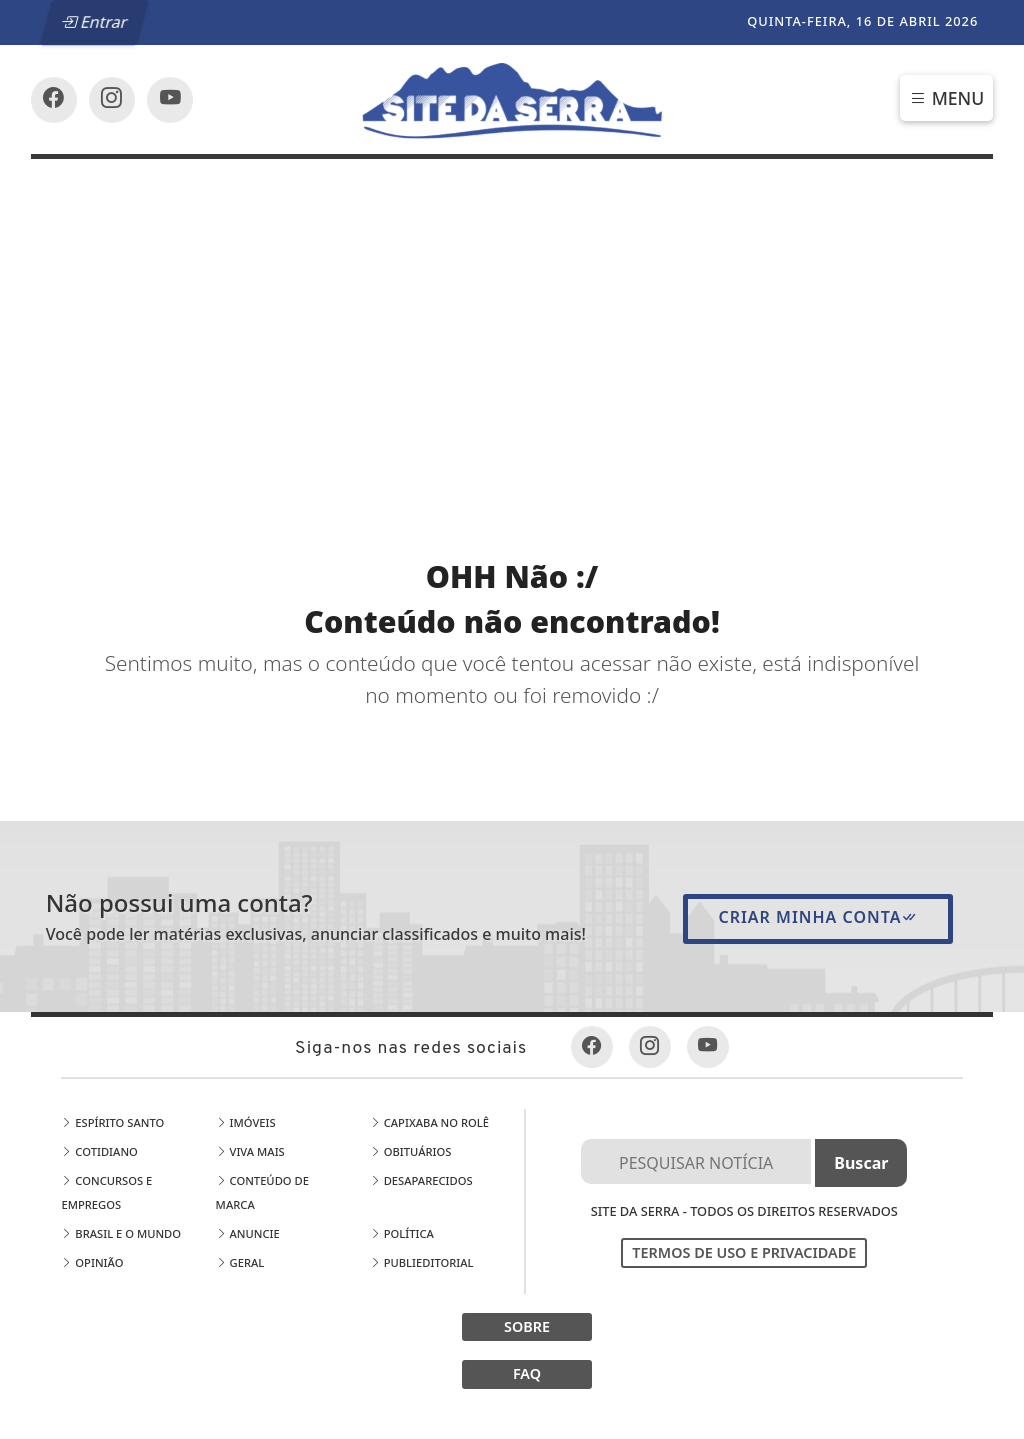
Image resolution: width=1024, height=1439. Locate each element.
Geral (240, 1262)
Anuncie (248, 1233)
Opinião (92, 1262)
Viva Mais (250, 1151)
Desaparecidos (421, 1180)
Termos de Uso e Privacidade (744, 1252)
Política (402, 1233)
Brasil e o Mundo (121, 1233)
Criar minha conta (818, 917)
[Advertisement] (512, 309)
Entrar (94, 22)
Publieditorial (422, 1262)
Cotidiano (99, 1151)
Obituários (411, 1151)
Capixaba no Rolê (429, 1122)
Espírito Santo (112, 1122)
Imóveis (246, 1122)
